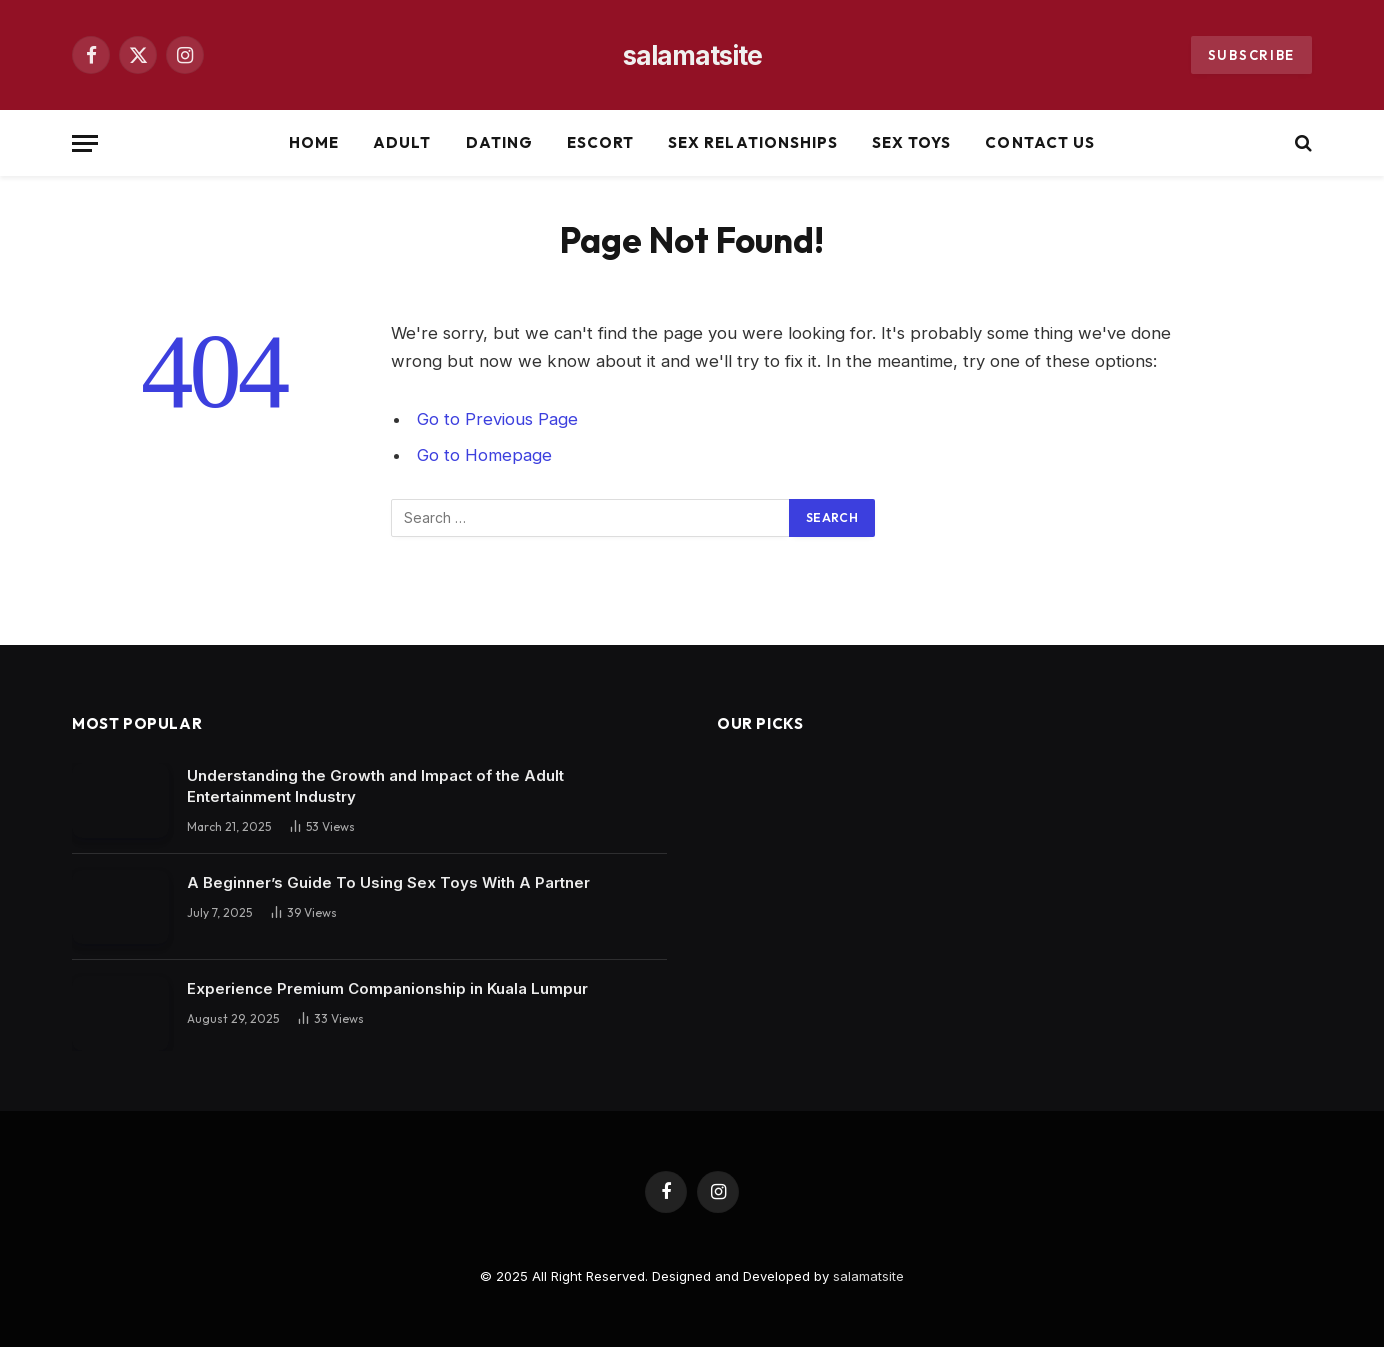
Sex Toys (911, 142)
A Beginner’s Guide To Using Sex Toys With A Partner (388, 882)
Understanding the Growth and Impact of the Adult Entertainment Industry (375, 786)
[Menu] (85, 143)
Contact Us (1040, 142)
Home (314, 142)
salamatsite (868, 1276)
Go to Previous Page (497, 419)
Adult (402, 142)
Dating (499, 142)
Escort (600, 142)
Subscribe (1251, 55)
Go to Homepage (484, 455)
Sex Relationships (753, 142)
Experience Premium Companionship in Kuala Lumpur (387, 988)
